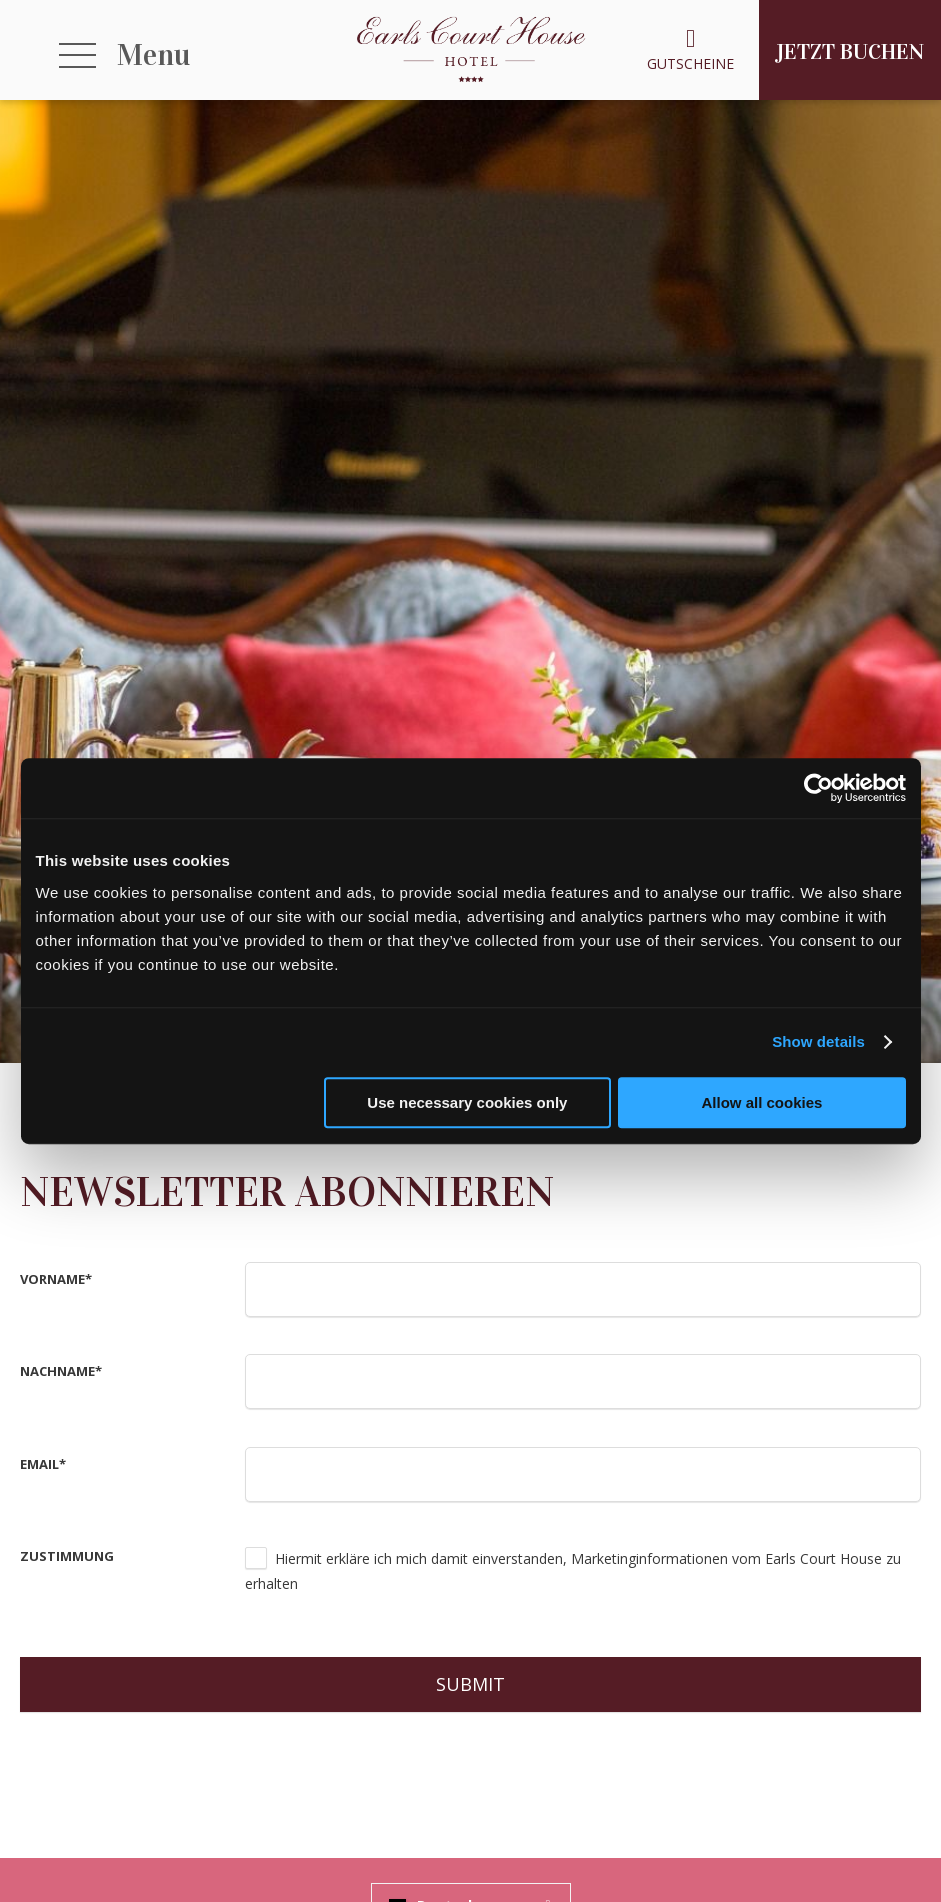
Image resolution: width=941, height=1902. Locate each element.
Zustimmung (67, 1556)
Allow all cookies (762, 1102)
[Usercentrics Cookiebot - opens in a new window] (818, 788)
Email (43, 1464)
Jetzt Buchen (850, 51)
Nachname (61, 1371)
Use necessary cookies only (467, 1102)
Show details (818, 1041)
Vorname (56, 1279)
